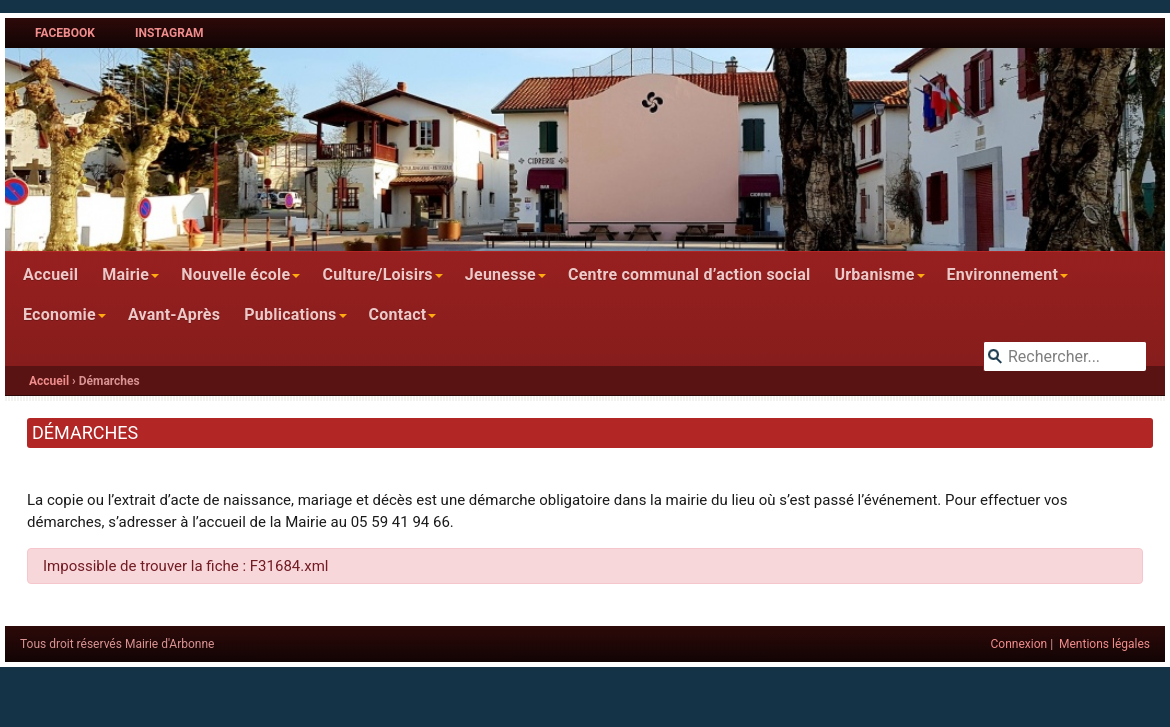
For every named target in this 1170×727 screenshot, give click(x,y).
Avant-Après (174, 314)
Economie (59, 314)
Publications (290, 314)
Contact (398, 314)
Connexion (1019, 644)
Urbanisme (874, 274)
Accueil (50, 274)
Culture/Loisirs (377, 274)
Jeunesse (500, 274)
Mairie (125, 274)
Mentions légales (1104, 644)
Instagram (169, 33)
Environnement (1003, 274)
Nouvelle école (235, 274)
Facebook (65, 33)
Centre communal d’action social (689, 274)
